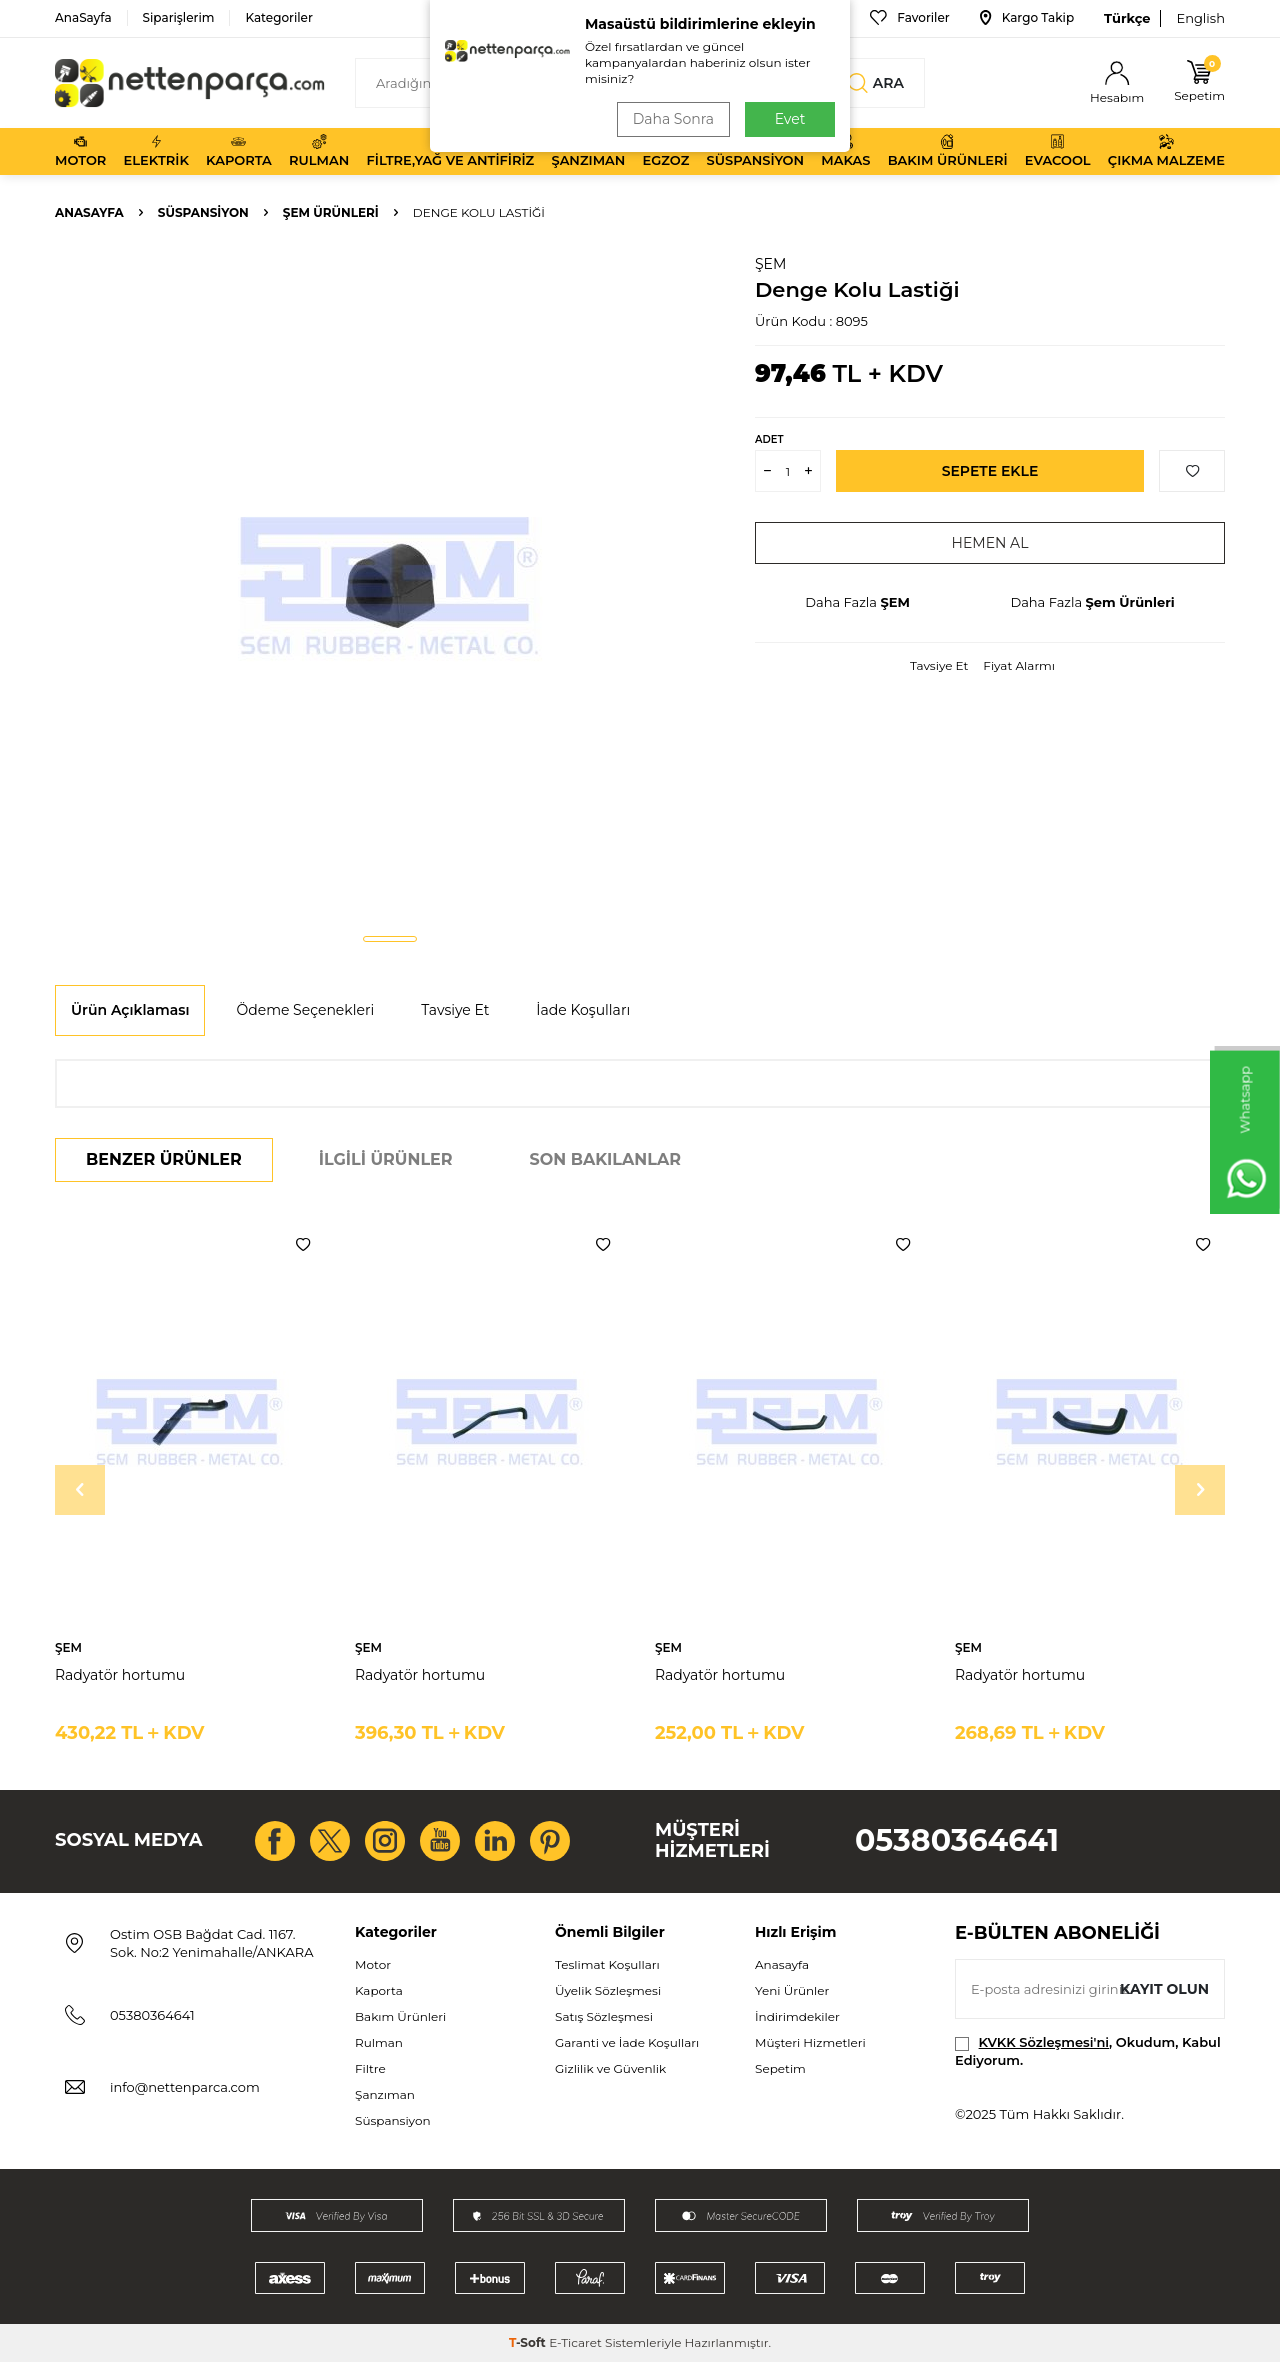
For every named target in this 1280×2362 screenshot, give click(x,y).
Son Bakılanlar (605, 1159)
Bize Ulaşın (794, 18)
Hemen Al (990, 543)
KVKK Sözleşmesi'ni (1044, 2042)
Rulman (319, 151)
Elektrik (156, 151)
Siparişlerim (179, 17)
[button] (390, 939)
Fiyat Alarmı (1019, 665)
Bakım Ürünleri (948, 151)
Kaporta (239, 151)
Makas (845, 151)
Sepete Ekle (990, 471)
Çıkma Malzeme (1166, 151)
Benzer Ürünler (164, 1159)
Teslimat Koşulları (607, 1964)
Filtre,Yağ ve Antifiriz (450, 151)
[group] (390, 586)
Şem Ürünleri (331, 212)
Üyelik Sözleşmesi (608, 1990)
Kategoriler (278, 17)
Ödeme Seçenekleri (305, 1010)
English (1200, 18)
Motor (80, 151)
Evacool (1058, 151)
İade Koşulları (583, 1010)
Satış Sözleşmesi (604, 2016)
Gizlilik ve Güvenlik (610, 2068)
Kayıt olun (1164, 1989)
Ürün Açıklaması (130, 1010)
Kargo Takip (1027, 18)
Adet (769, 439)
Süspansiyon (756, 151)
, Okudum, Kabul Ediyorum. (1088, 2050)
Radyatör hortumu (120, 1675)
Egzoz (666, 151)
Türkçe (1127, 18)
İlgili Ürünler (386, 1159)
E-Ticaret (575, 2342)
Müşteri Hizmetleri (810, 2042)
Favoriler (909, 18)
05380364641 (957, 1840)
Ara (876, 83)
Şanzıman (588, 151)
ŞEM (770, 264)
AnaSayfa (83, 17)
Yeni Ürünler (792, 1990)
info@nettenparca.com (185, 2087)
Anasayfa (89, 212)
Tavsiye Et (939, 665)
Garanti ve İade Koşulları (627, 2042)
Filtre (370, 2068)
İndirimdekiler (797, 2016)
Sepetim (780, 2068)
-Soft (529, 2342)
